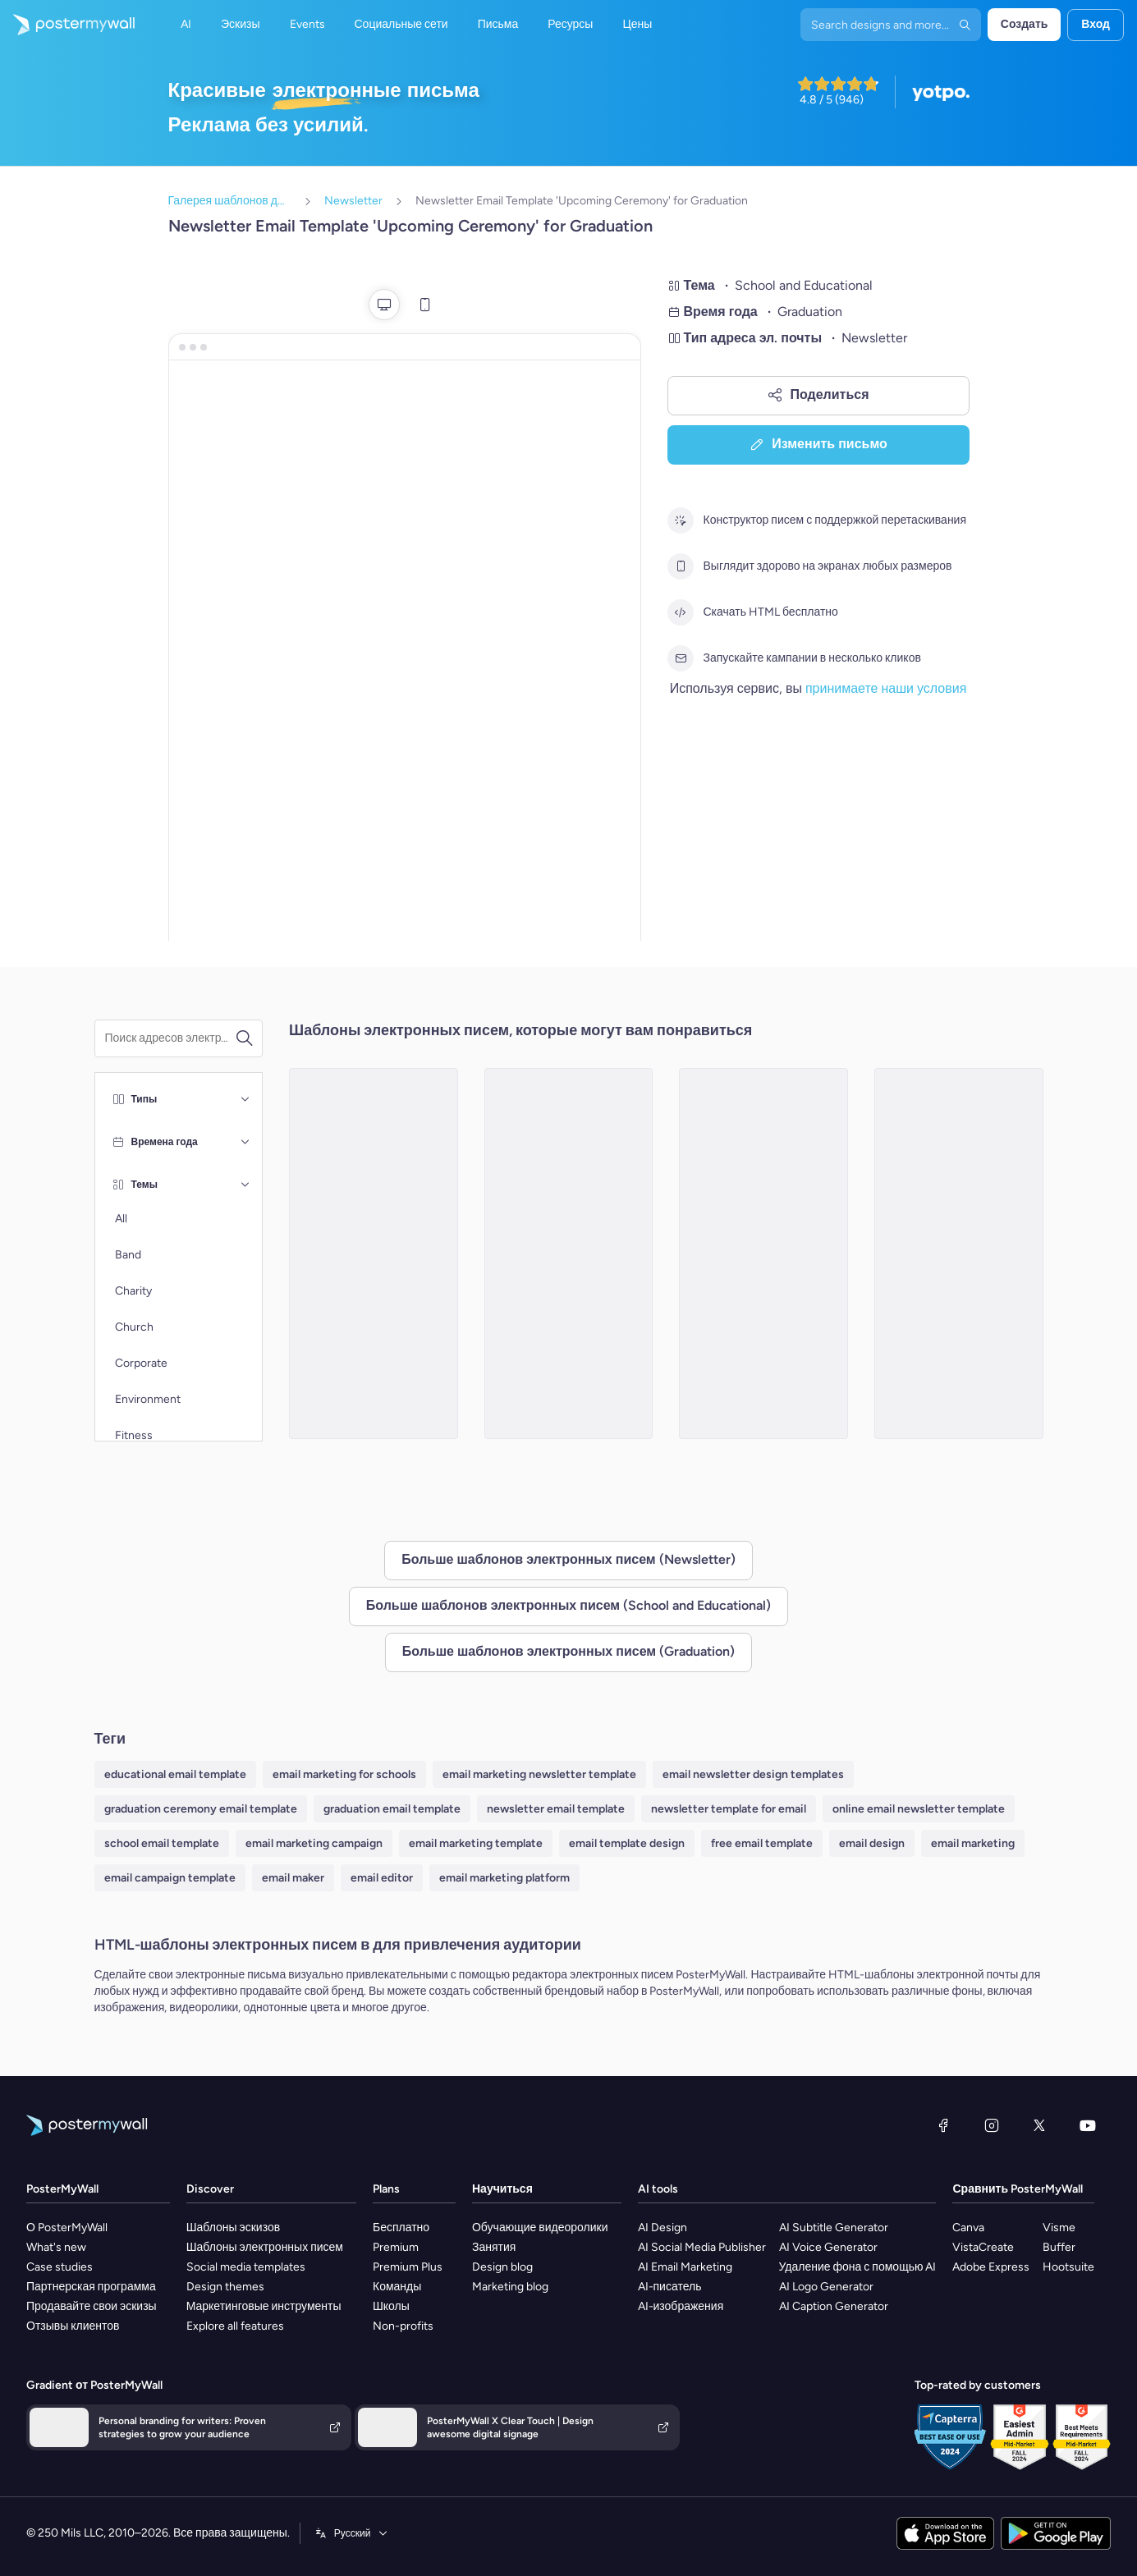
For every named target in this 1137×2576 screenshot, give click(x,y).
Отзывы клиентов (73, 2326)
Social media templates (245, 2267)
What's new (56, 2247)
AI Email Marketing (685, 2267)
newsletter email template (556, 1809)
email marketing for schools (344, 1774)
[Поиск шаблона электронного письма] (170, 1038)
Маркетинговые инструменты (264, 2306)
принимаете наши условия (885, 688)
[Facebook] (943, 2125)
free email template (762, 1843)
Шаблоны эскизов (233, 2228)
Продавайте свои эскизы (91, 2306)
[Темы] (245, 1184)
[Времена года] (245, 1141)
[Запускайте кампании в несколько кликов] (680, 658)
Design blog (502, 2267)
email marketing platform (504, 1878)
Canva (968, 2228)
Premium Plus (407, 2267)
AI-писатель (670, 2287)
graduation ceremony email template (200, 1809)
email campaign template (170, 1878)
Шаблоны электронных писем (264, 2247)
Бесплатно (401, 2228)
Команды (397, 2287)
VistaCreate (983, 2247)
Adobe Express (990, 2267)
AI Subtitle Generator (833, 2228)
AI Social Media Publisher (702, 2247)
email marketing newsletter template (539, 1774)
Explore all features (235, 2326)
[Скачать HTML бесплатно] (680, 612)
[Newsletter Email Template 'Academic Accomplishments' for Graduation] (373, 1253)
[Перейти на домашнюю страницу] (67, 24)
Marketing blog (510, 2287)
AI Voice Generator (828, 2247)
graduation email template (392, 1809)
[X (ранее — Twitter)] (1039, 2125)
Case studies (59, 2267)
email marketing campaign (314, 1843)
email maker (293, 1878)
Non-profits (403, 2326)
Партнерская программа (91, 2287)
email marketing (973, 1843)
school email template (161, 1843)
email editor (382, 1878)
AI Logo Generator (826, 2287)
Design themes (225, 2287)
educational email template (175, 1774)
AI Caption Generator (833, 2306)
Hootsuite (1068, 2267)
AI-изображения (681, 2306)
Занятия (494, 2247)
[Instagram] (991, 2125)
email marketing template (476, 1843)
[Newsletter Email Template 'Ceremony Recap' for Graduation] (763, 1253)
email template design (627, 1843)
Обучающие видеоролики (540, 2228)
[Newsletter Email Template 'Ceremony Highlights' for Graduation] (568, 1253)
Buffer (1059, 2247)
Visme (1059, 2228)
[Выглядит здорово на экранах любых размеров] (680, 566)
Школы (391, 2306)
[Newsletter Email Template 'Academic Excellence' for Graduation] (958, 1253)
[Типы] (245, 1099)
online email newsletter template (918, 1809)
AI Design (662, 2228)
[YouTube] (1087, 2125)
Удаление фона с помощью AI (858, 2267)
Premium (396, 2247)
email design (872, 1843)
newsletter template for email (728, 1809)
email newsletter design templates (753, 1774)
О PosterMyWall (67, 2228)
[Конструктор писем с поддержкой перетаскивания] (680, 520)
